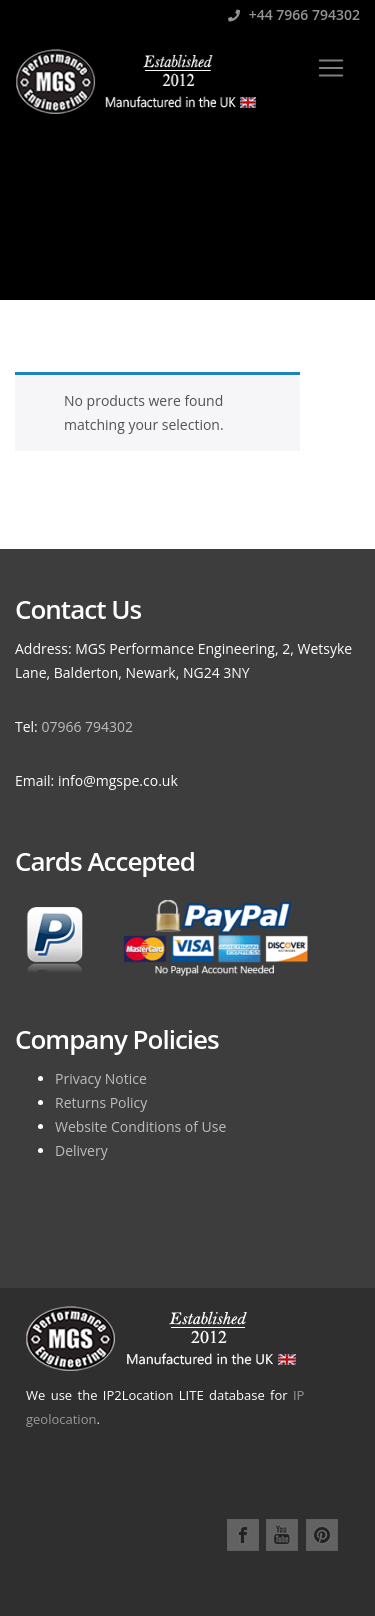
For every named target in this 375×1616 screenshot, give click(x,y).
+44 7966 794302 (294, 14)
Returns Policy (101, 1102)
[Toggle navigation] (331, 68)
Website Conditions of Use (140, 1126)
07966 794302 (87, 726)
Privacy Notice (101, 1078)
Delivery (81, 1150)
